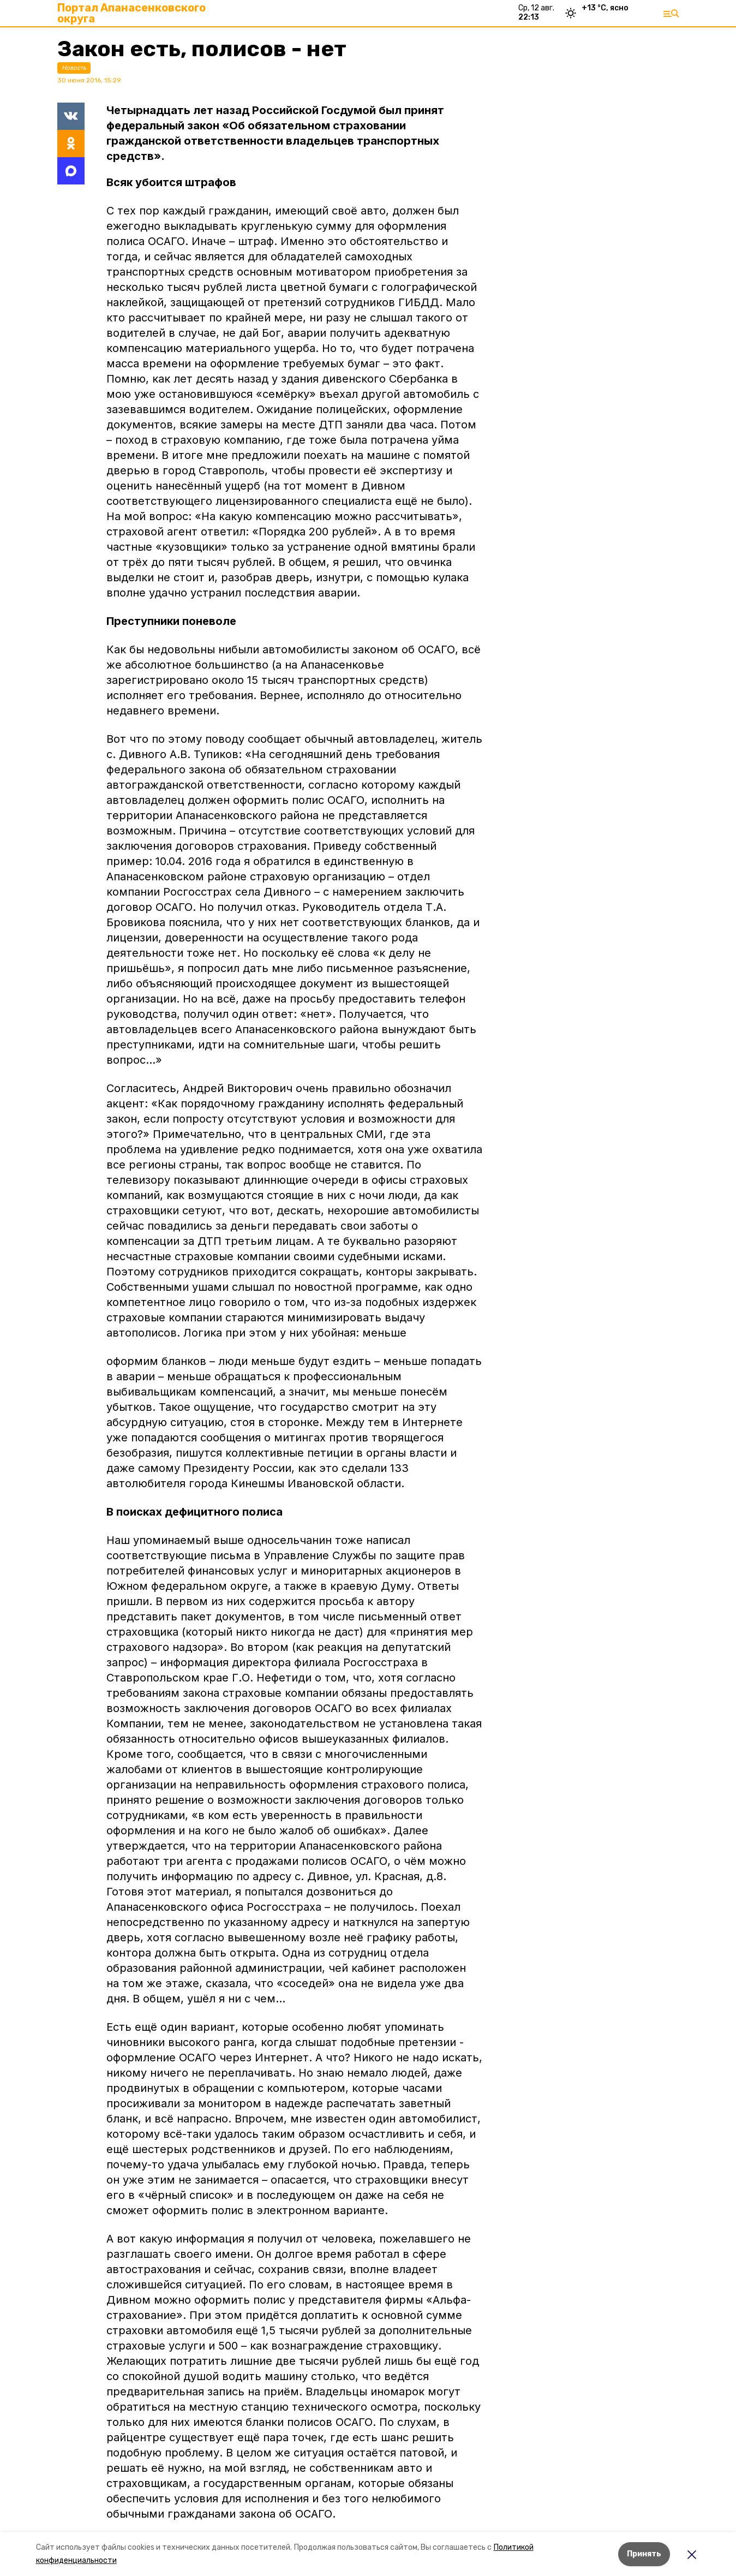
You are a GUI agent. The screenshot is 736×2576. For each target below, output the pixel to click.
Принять (644, 2554)
